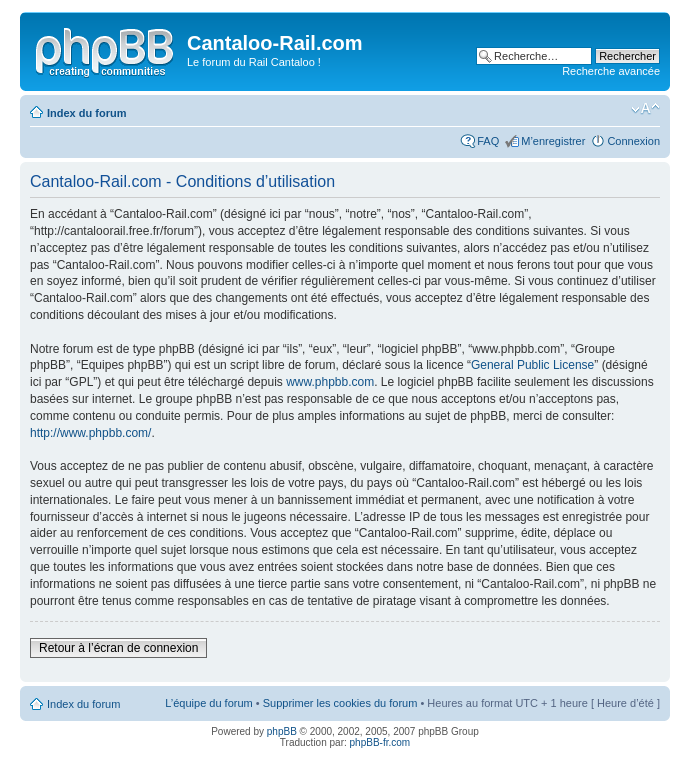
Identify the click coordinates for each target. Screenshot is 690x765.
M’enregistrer (553, 141)
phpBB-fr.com (380, 742)
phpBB (282, 731)
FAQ (488, 141)
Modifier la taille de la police (645, 109)
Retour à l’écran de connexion (118, 648)
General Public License (532, 365)
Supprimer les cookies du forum (340, 703)
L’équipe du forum (208, 703)
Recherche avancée (611, 71)
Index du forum (86, 113)
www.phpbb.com (330, 382)
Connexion (633, 141)
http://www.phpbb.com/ (90, 433)
